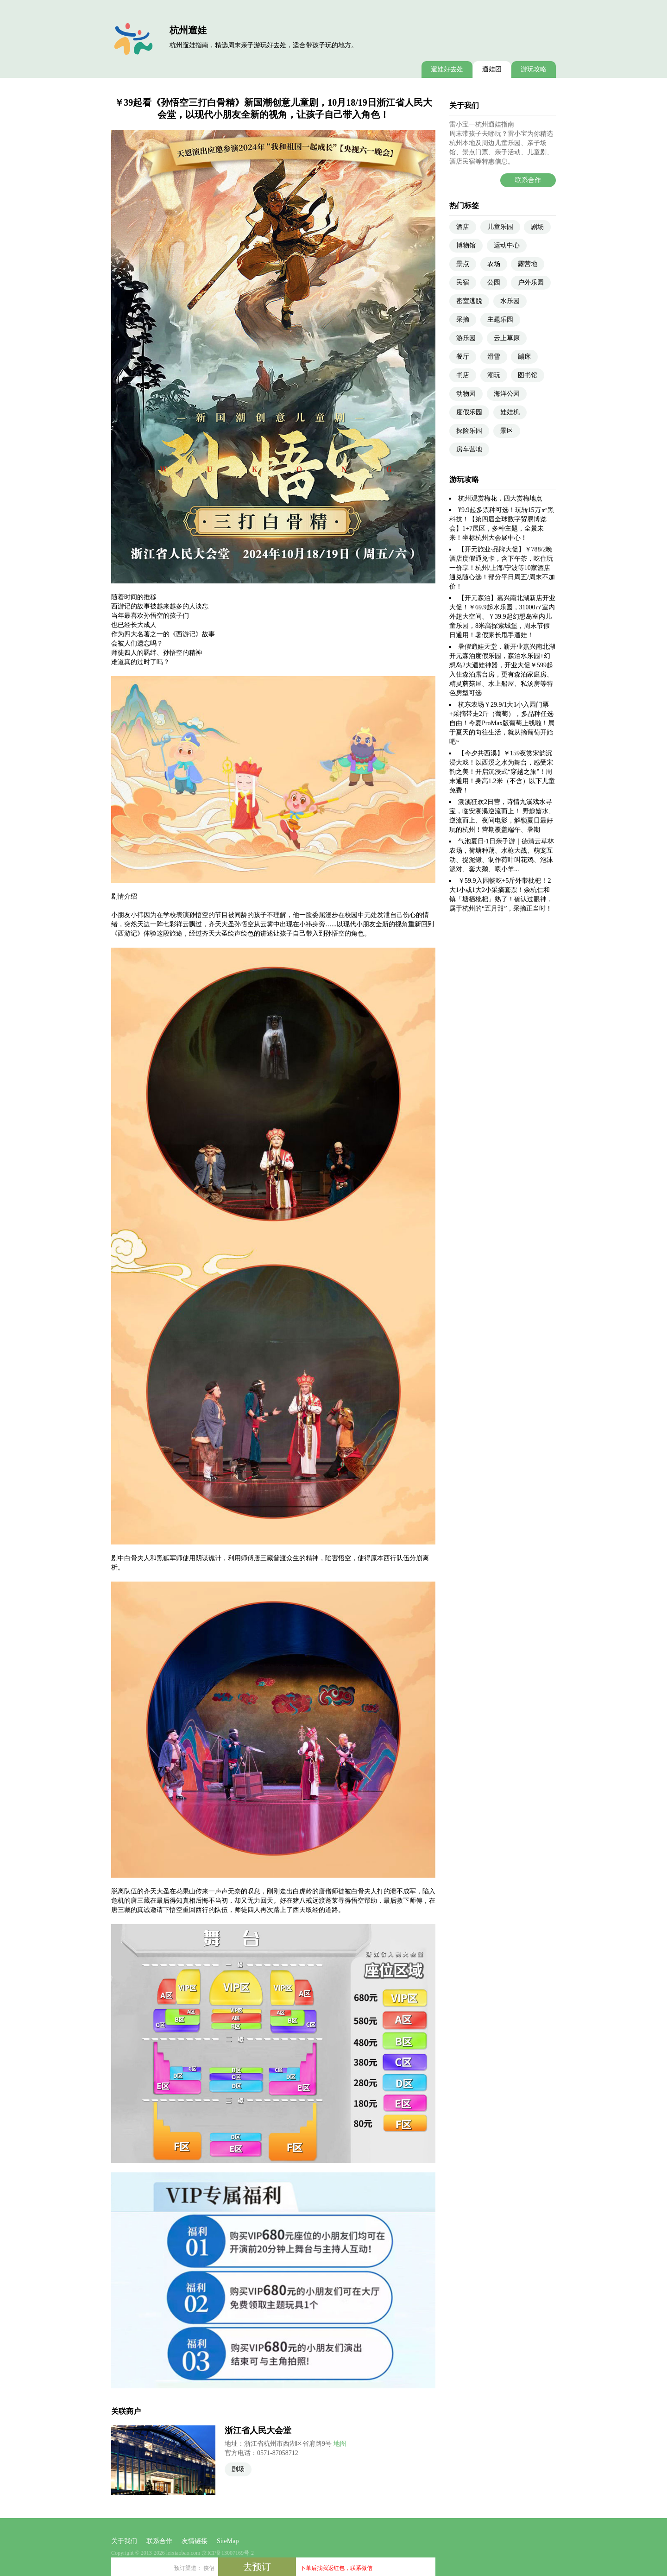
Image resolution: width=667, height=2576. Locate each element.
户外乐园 (531, 282)
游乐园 (466, 338)
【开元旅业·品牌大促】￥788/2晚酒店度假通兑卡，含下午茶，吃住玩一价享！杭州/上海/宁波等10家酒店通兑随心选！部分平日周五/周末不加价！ (502, 568)
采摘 (462, 319)
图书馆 (527, 375)
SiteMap (228, 2541)
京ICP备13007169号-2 (227, 2553)
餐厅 (462, 356)
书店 (462, 375)
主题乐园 (500, 319)
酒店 (462, 226)
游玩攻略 (534, 69)
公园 (493, 282)
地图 (340, 2443)
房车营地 (469, 449)
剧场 (238, 2469)
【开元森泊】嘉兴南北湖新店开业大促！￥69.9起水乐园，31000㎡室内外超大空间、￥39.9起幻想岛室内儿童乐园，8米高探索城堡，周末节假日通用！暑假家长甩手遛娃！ (502, 617)
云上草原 (507, 338)
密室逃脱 (469, 300)
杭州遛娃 (188, 30)
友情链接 (195, 2541)
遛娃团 (492, 69)
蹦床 (524, 356)
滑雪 (493, 356)
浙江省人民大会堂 (258, 2430)
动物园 (466, 393)
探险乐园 (469, 430)
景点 (462, 263)
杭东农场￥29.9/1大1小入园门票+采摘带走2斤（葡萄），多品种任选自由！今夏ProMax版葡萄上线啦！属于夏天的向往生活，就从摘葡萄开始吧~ (501, 723)
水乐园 (510, 300)
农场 (493, 263)
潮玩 (493, 375)
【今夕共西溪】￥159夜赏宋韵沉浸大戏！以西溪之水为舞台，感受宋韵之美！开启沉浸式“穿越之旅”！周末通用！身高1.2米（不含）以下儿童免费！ (502, 772)
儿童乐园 (500, 226)
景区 (506, 430)
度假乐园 (469, 412)
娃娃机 (510, 412)
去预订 (257, 2567)
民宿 (462, 282)
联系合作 (528, 180)
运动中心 (507, 245)
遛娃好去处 (447, 69)
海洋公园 (507, 393)
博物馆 (466, 245)
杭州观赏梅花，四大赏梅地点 (500, 498)
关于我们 (124, 2541)
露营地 (527, 263)
